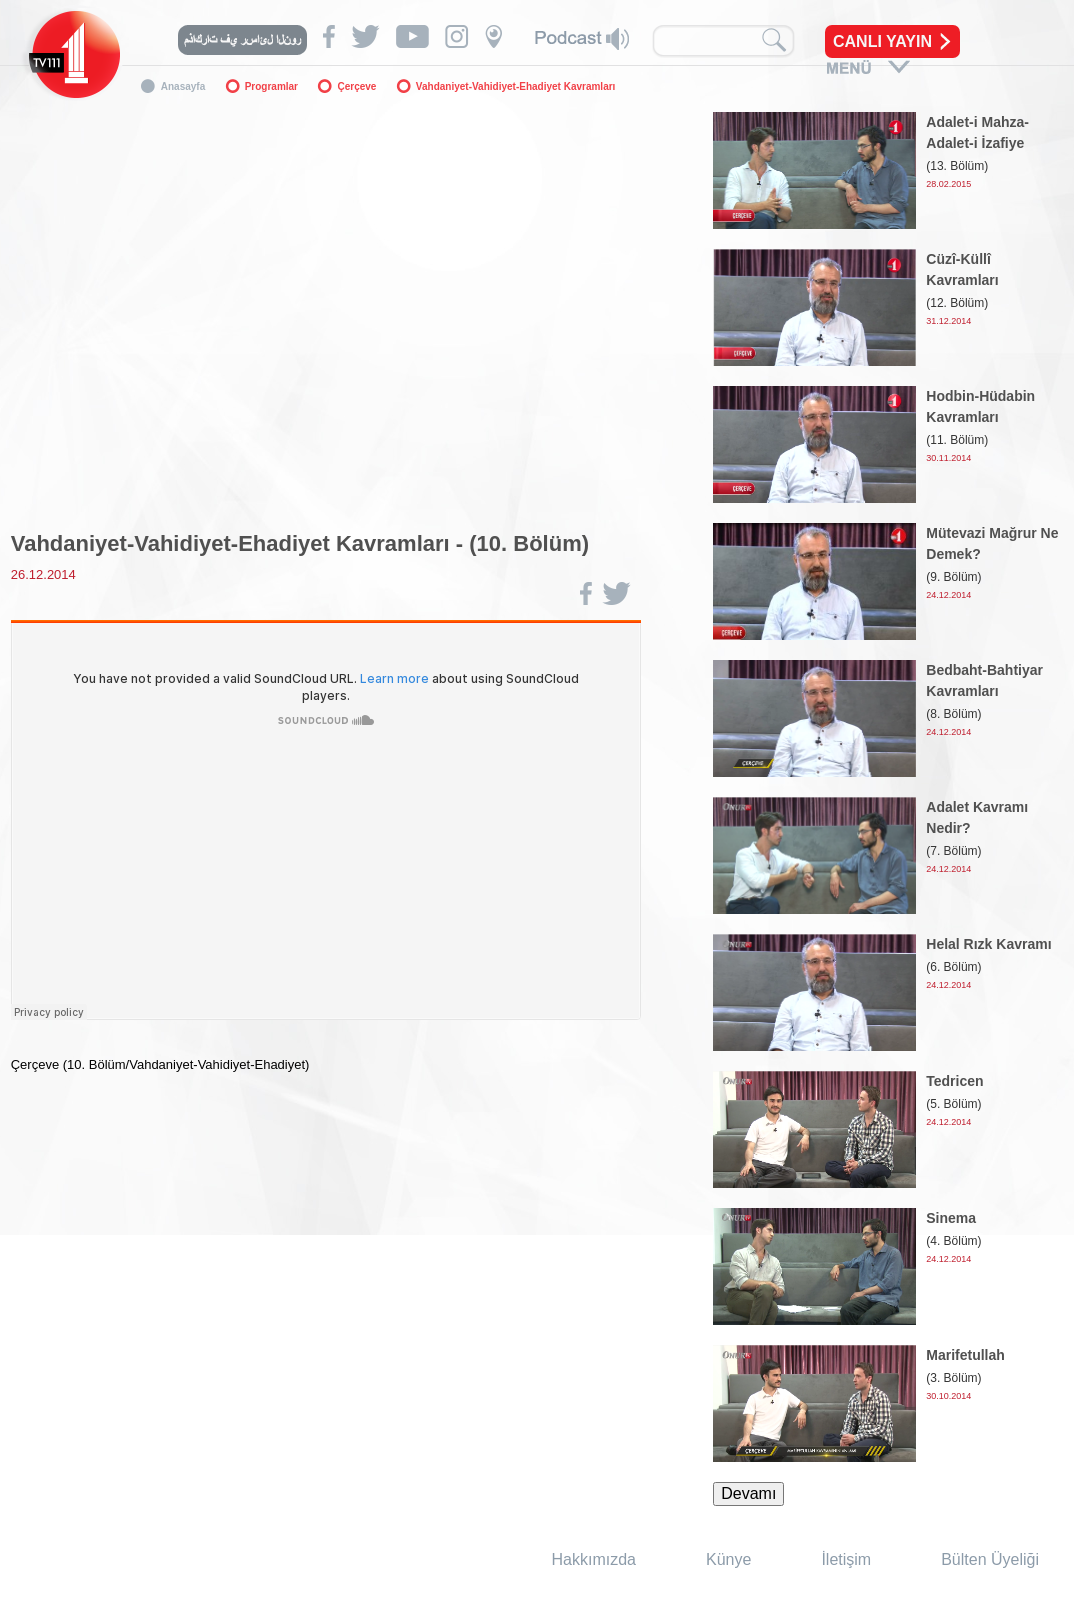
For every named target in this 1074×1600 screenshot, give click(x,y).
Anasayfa (183, 86)
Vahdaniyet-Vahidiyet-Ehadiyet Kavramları (516, 86)
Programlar (271, 86)
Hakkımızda (594, 1559)
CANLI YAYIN (882, 41)
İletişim (846, 1559)
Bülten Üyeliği (990, 1559)
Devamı (748, 1493)
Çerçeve (356, 86)
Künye (728, 1559)
